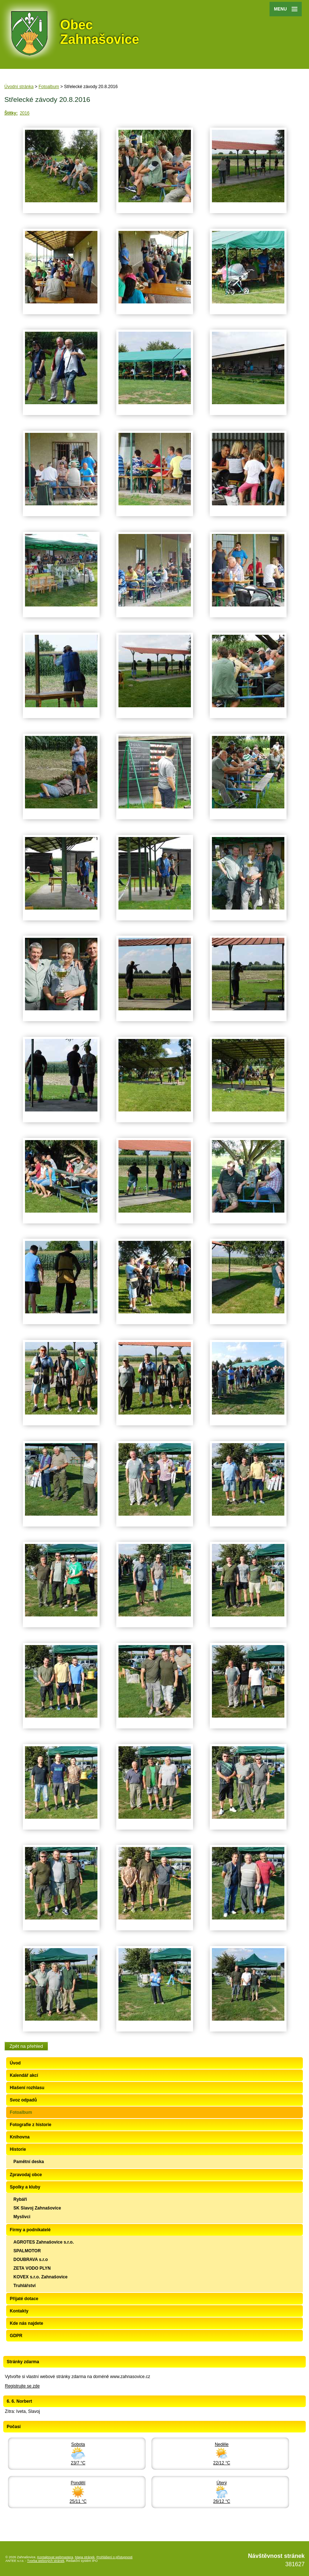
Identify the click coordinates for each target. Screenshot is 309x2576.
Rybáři (20, 2199)
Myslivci (21, 2216)
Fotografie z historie (30, 2124)
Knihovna (20, 2137)
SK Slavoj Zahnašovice (37, 2208)
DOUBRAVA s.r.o (30, 2259)
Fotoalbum (48, 86)
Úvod (15, 2063)
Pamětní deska (28, 2161)
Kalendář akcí (24, 2075)
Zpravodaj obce (26, 2174)
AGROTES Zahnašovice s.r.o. (43, 2242)
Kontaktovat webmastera (55, 2557)
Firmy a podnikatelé (30, 2229)
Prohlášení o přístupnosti (114, 2557)
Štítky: (11, 113)
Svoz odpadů (23, 2100)
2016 (25, 113)
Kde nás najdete (26, 2323)
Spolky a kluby (25, 2187)
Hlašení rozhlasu (27, 2087)
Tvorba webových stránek (45, 2561)
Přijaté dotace (24, 2298)
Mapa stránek (85, 2557)
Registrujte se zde (22, 2386)
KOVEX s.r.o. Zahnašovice (40, 2276)
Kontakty (19, 2311)
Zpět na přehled (26, 2046)
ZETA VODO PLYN (32, 2268)
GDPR (16, 2335)
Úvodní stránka (19, 86)
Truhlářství (24, 2285)
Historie (18, 2149)
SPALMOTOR (27, 2250)
